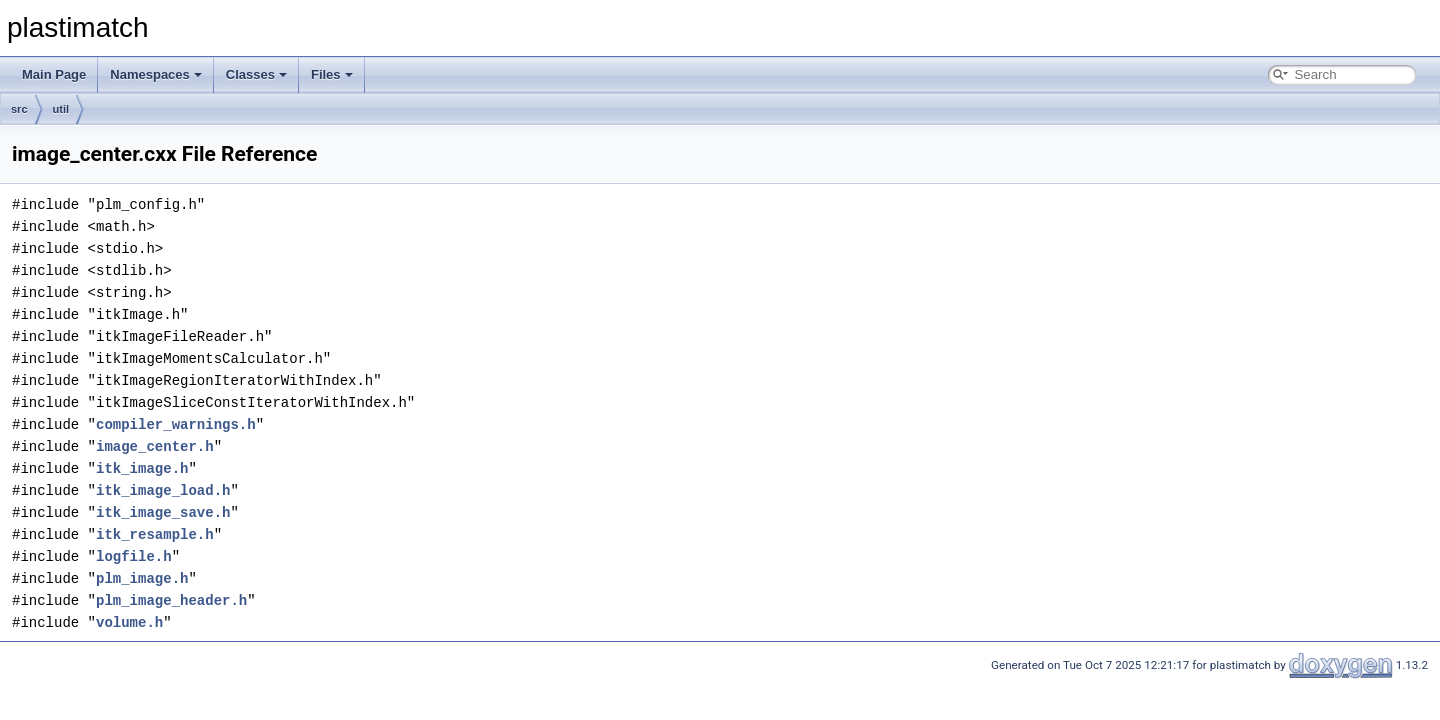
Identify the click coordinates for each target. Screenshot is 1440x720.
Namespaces (156, 74)
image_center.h (155, 446)
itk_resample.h (155, 534)
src (19, 109)
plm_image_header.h (171, 600)
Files (332, 74)
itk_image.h (142, 468)
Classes (256, 74)
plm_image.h (142, 578)
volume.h (129, 622)
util (61, 109)
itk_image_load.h (163, 490)
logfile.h (134, 556)
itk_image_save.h (163, 512)
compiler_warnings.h (176, 424)
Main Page (54, 74)
